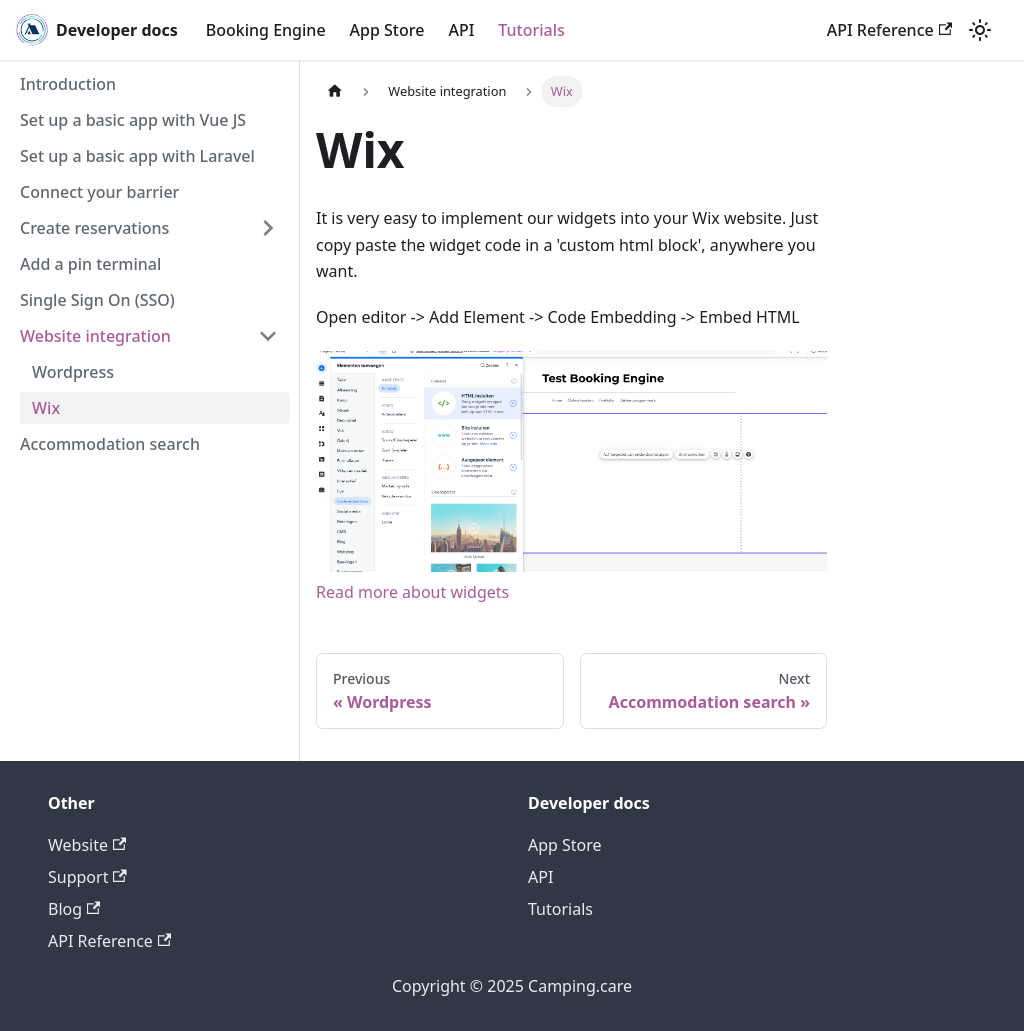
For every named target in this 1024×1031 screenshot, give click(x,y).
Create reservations (94, 228)
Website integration (95, 336)
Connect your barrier (99, 192)
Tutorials (531, 30)
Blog (74, 909)
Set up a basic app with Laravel (137, 156)
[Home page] (335, 91)
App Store (387, 30)
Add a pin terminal (90, 264)
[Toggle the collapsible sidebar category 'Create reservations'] (268, 228)
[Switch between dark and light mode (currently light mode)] (980, 30)
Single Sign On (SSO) (97, 300)
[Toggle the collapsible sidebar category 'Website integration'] (268, 336)
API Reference (889, 30)
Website (87, 845)
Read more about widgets (412, 592)
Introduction (68, 84)
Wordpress (73, 372)
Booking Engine (266, 30)
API (461, 30)
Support (87, 877)
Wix (46, 408)
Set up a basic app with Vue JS (133, 120)
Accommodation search (110, 444)
